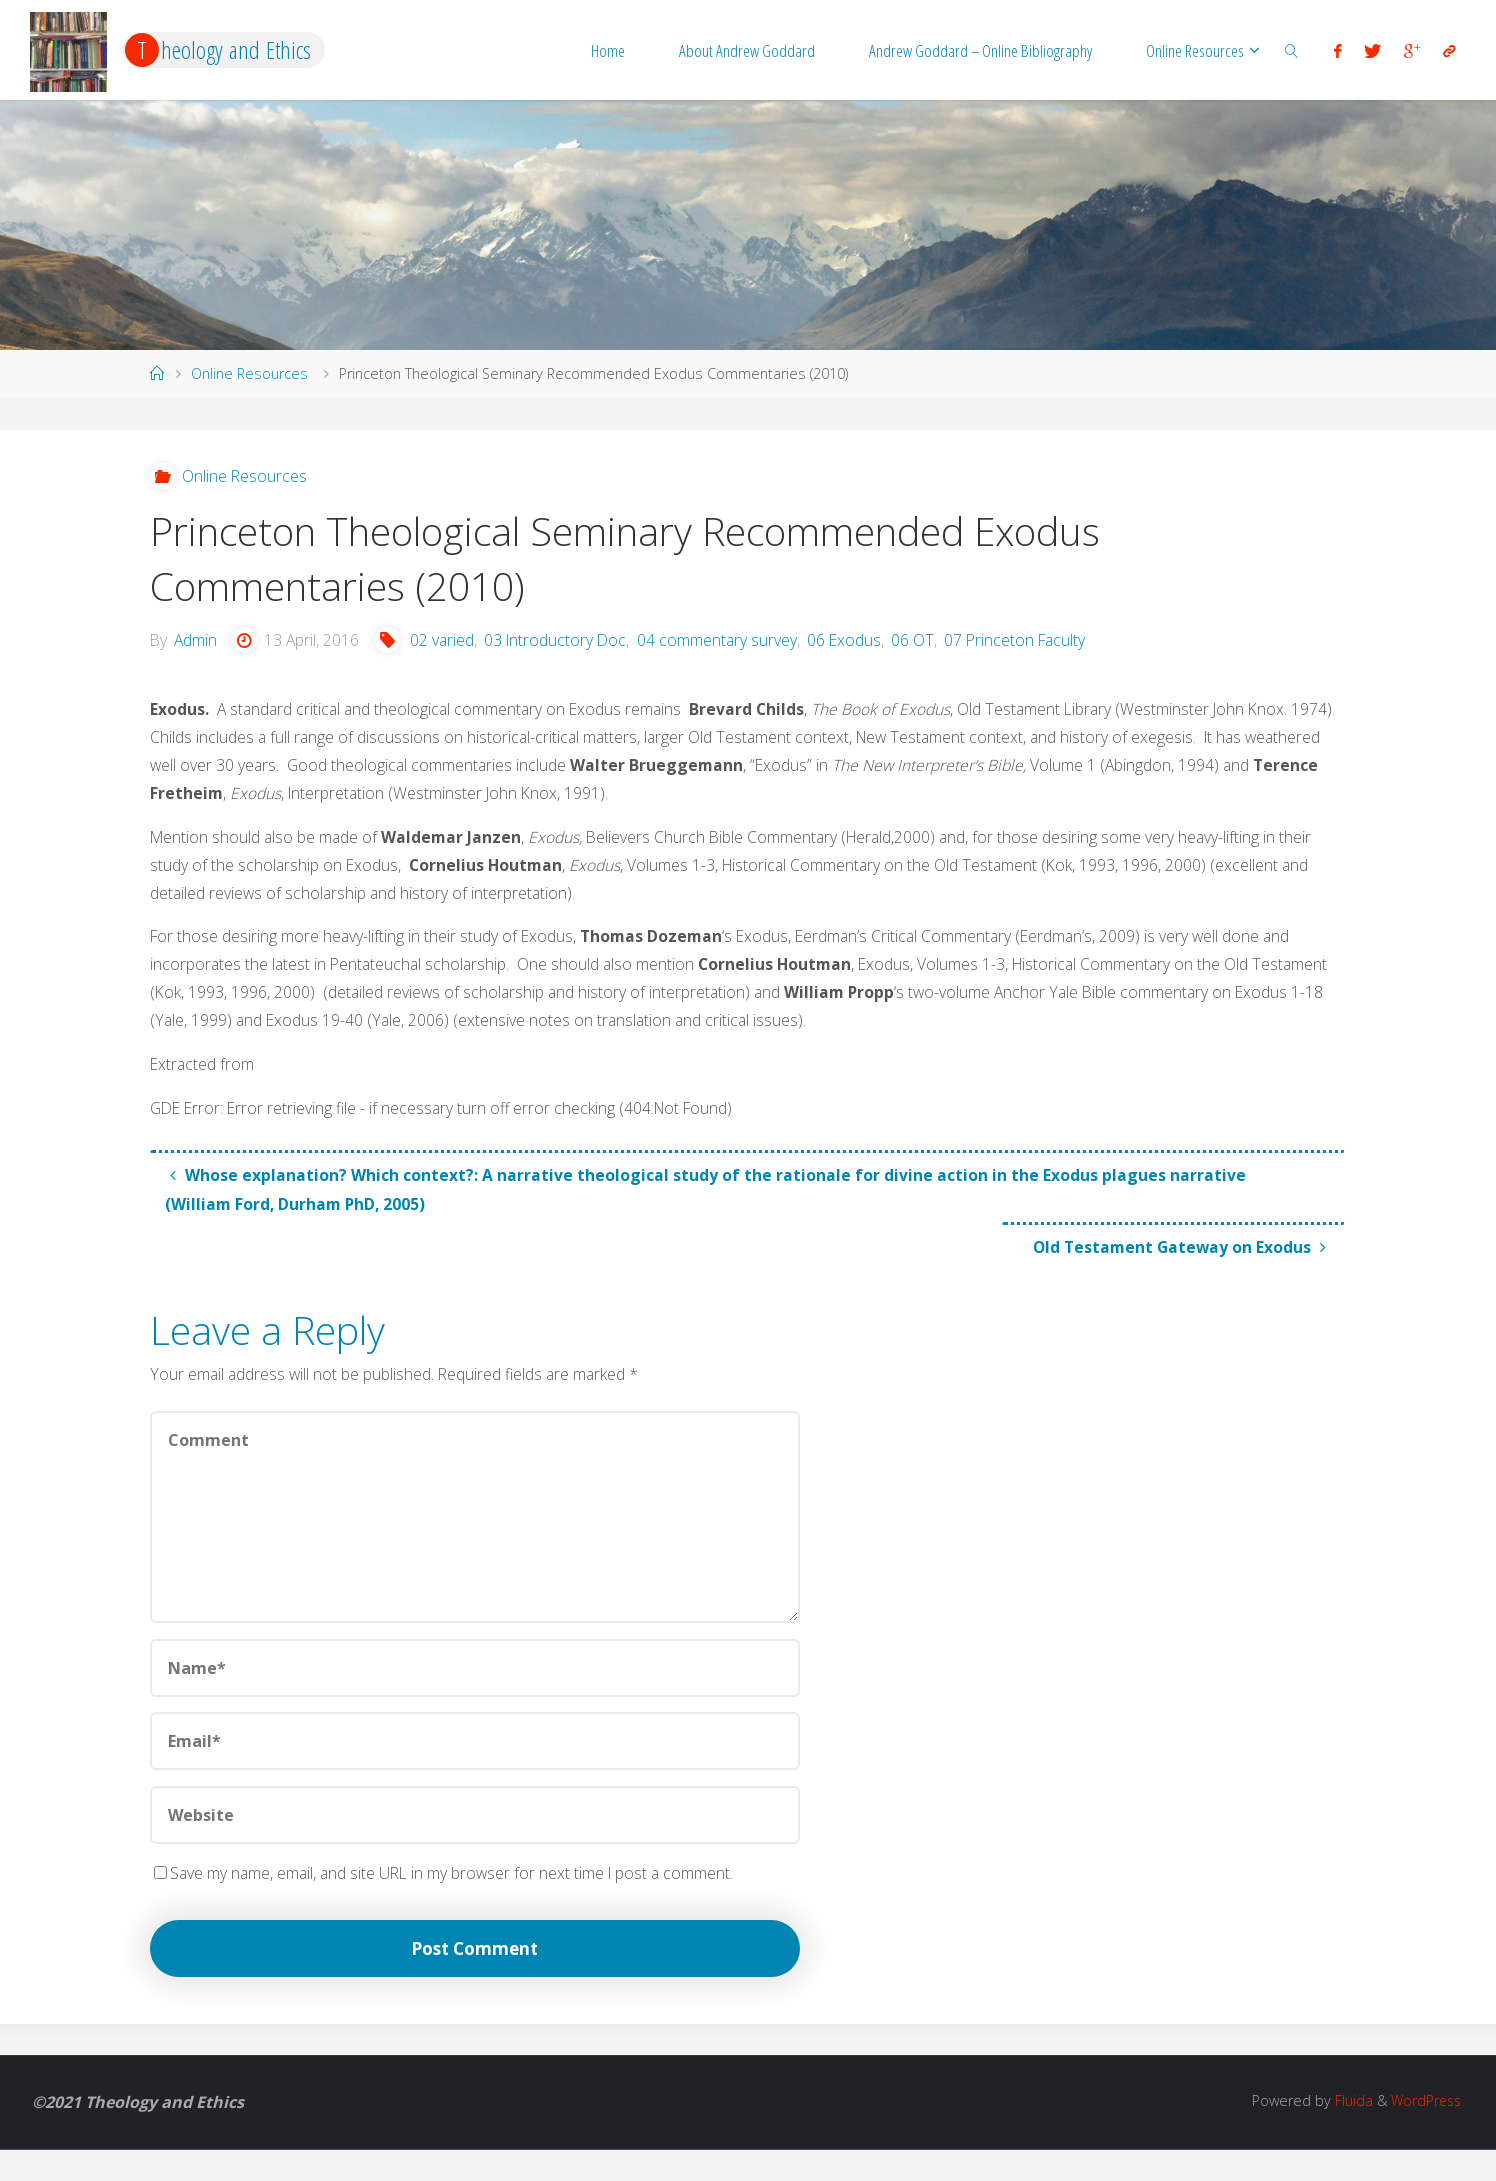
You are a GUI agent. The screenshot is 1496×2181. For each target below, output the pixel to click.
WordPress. (1425, 2132)
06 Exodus (853, 646)
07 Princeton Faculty (1026, 646)
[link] (1292, 50)
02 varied (446, 646)
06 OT (922, 646)
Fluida (1348, 2132)
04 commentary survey (725, 646)
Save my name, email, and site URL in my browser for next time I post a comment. (448, 1900)
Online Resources (249, 373)
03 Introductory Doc (562, 646)
